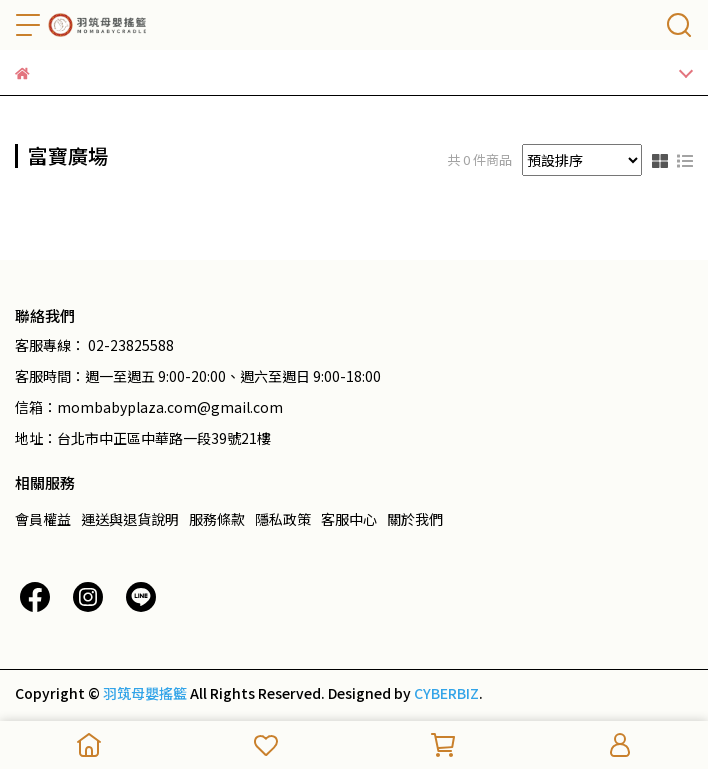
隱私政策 (283, 519)
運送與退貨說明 (130, 519)
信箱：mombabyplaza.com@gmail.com (149, 407)
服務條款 (217, 519)
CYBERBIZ (446, 693)
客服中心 (349, 519)
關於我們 (415, 519)
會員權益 (43, 519)
